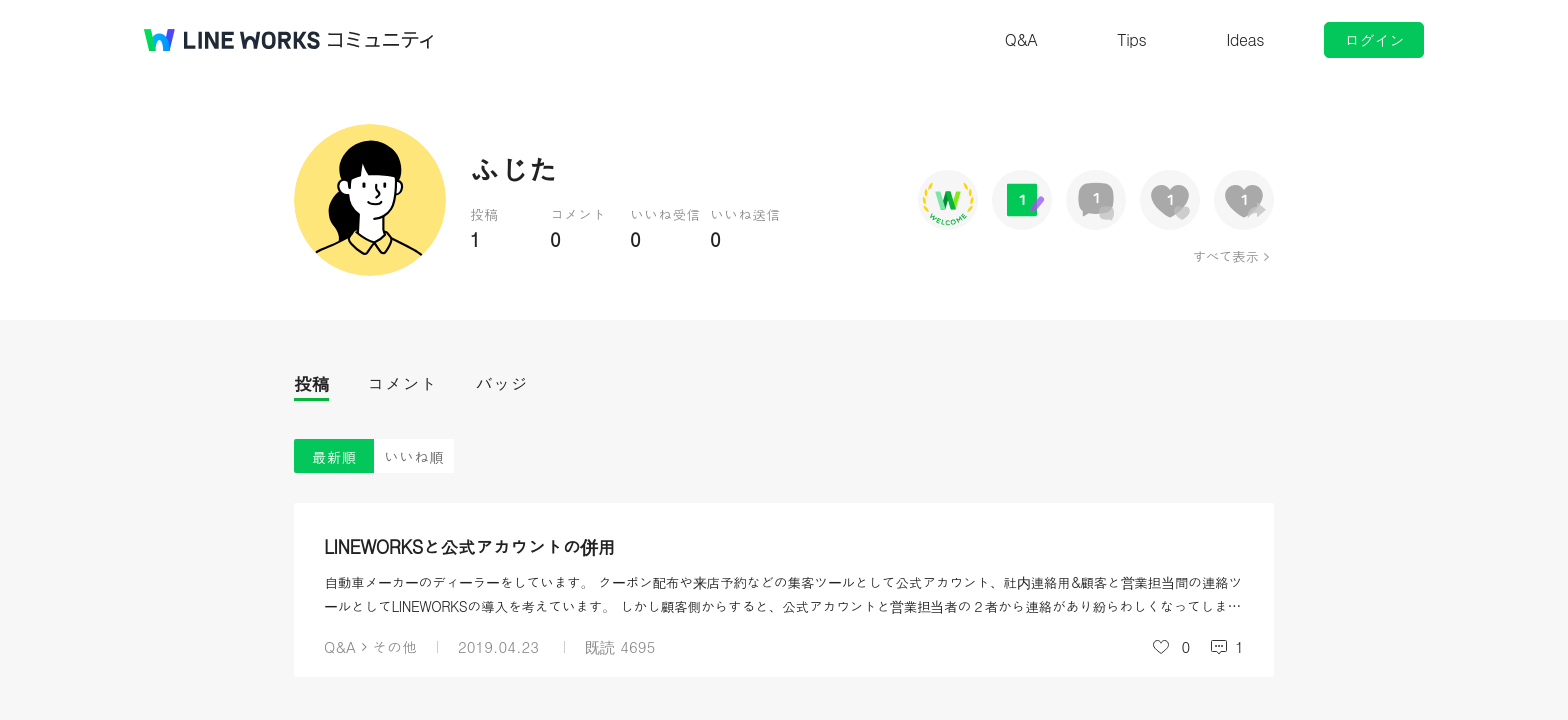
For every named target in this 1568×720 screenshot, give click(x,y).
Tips (1131, 39)
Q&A (1021, 39)
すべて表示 (1225, 256)
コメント (402, 383)
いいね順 (414, 456)
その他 (394, 646)
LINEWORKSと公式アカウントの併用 (469, 546)
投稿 (311, 383)
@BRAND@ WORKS (232, 40)
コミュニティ (381, 40)
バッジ (501, 383)
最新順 (334, 456)
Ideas (1245, 39)
